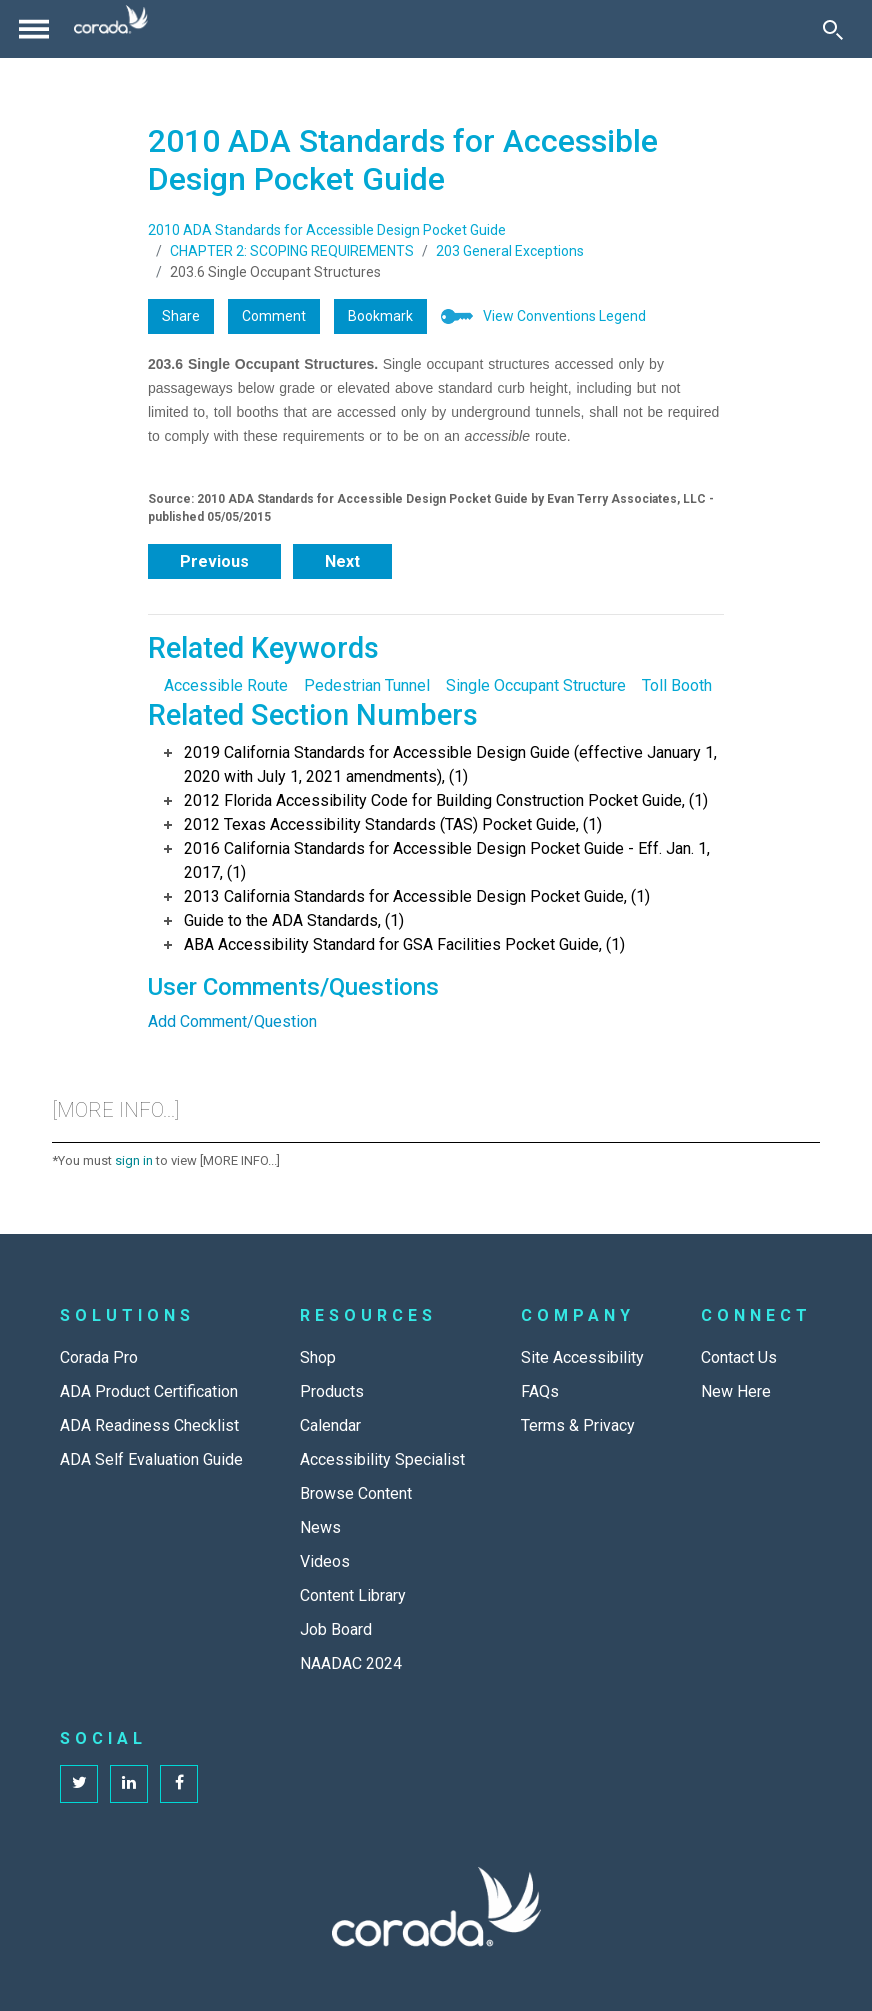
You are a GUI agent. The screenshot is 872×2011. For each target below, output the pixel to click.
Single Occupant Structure (536, 685)
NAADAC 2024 (351, 1663)
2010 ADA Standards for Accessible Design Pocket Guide (327, 230)
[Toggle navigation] (34, 29)
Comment (274, 316)
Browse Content (356, 1493)
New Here (736, 1391)
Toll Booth (677, 685)
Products (332, 1391)
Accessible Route (226, 685)
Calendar (330, 1425)
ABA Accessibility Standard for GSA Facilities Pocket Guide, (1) (404, 944)
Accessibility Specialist (382, 1459)
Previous (214, 561)
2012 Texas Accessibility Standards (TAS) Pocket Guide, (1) (393, 824)
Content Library (353, 1595)
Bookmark (380, 316)
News (320, 1527)
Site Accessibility (582, 1357)
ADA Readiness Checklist (149, 1425)
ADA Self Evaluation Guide (151, 1459)
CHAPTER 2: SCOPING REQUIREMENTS (292, 251)
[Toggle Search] (833, 29)
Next (342, 561)
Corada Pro (99, 1357)
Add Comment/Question (232, 1021)
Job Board (336, 1629)
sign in (134, 1160)
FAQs (540, 1391)
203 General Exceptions (510, 251)
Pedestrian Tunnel (367, 685)
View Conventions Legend (564, 316)
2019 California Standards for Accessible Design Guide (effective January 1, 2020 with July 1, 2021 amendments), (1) (450, 764)
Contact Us (739, 1357)
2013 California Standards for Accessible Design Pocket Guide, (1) (417, 896)
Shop (318, 1357)
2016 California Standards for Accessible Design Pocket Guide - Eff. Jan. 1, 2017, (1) (447, 860)
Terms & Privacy (578, 1425)
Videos (325, 1561)
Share (181, 316)
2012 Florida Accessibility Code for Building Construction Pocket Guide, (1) (446, 800)
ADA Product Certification (149, 1391)
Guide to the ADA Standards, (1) (294, 920)
